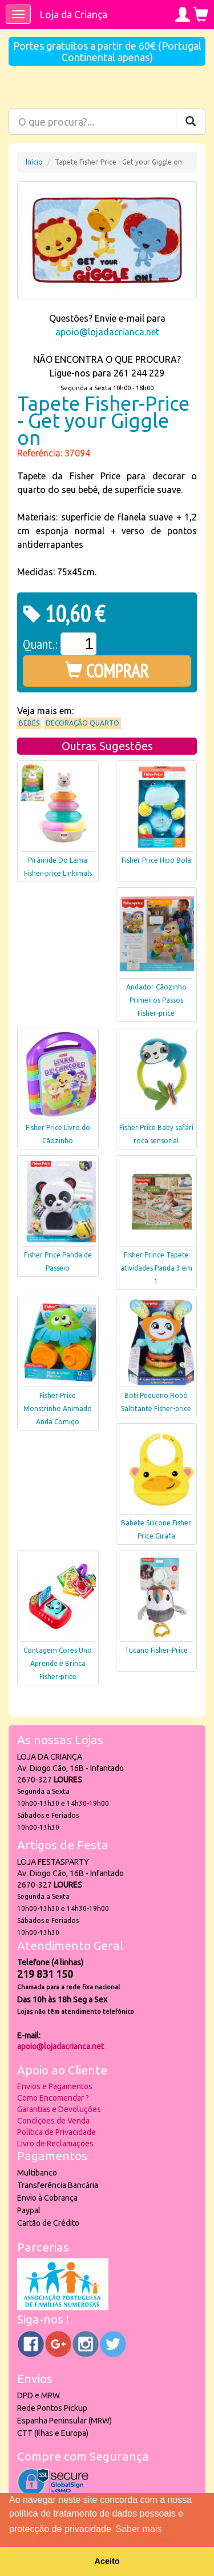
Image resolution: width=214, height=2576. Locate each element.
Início (34, 162)
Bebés (29, 723)
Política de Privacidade (56, 2132)
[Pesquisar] (190, 122)
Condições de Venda (53, 2120)
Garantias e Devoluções (59, 2109)
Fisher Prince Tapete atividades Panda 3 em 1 (156, 1268)
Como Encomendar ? (53, 2097)
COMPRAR (107, 671)
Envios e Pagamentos (54, 2086)
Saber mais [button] (138, 2529)
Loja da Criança (73, 14)
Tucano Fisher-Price (156, 1650)
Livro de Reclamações (55, 2143)
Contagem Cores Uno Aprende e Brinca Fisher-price (57, 1663)
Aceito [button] (107, 2561)
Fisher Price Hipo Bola (156, 860)
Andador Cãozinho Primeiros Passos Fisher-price (156, 1000)
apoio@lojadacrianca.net (107, 332)
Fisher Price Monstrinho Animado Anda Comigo (57, 1408)
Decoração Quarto (82, 723)
